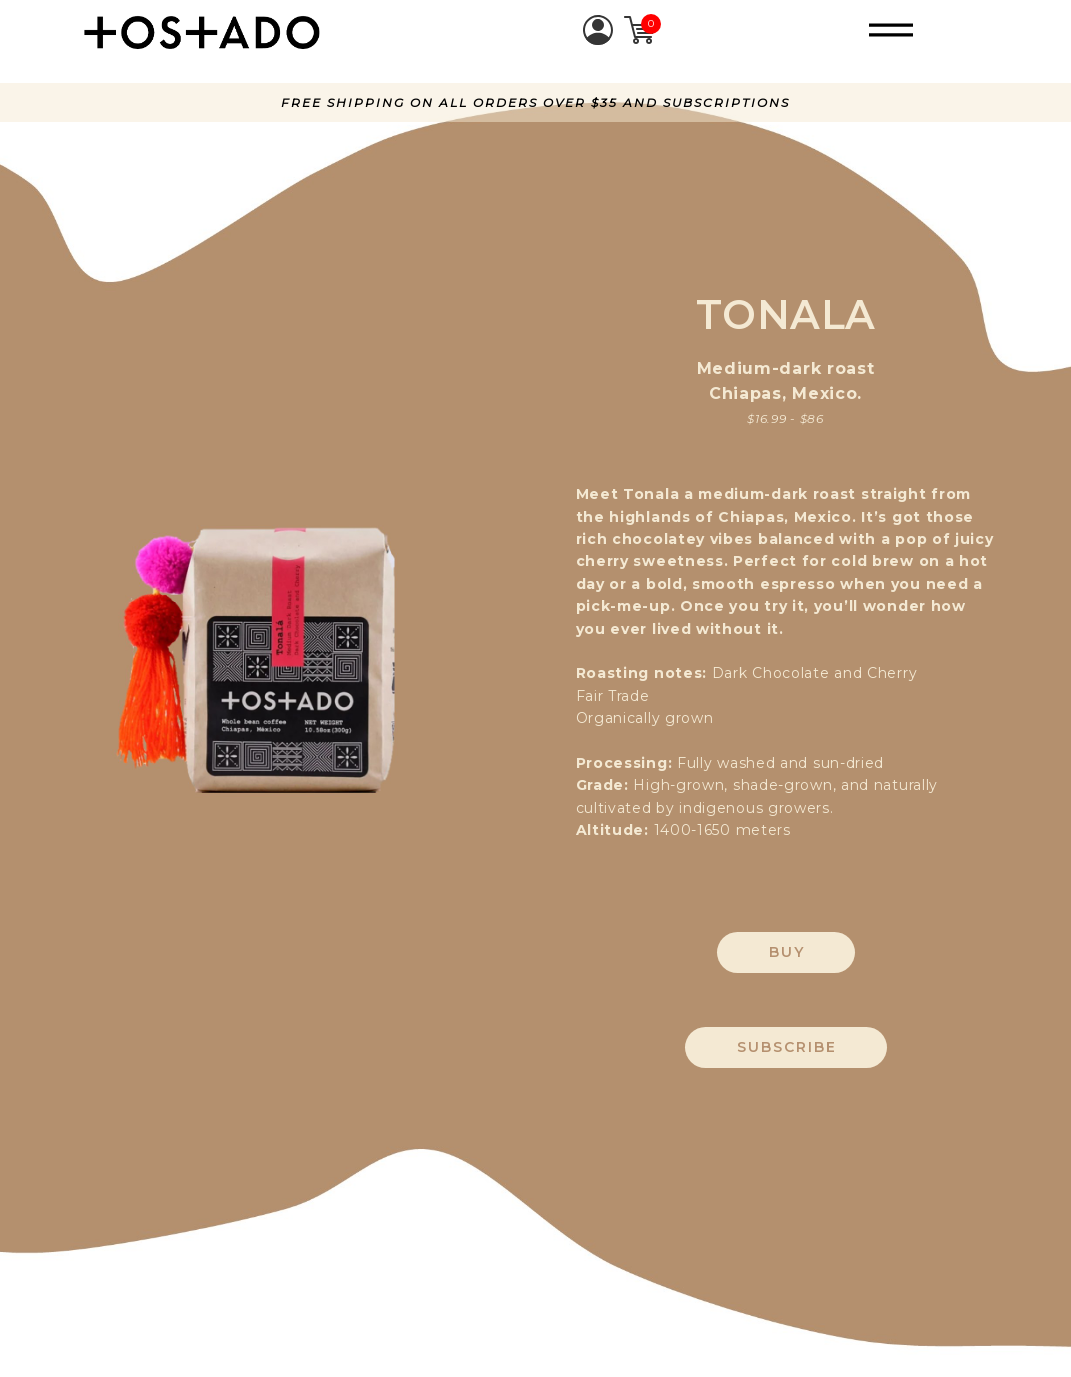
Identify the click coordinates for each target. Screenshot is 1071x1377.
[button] (891, 30)
